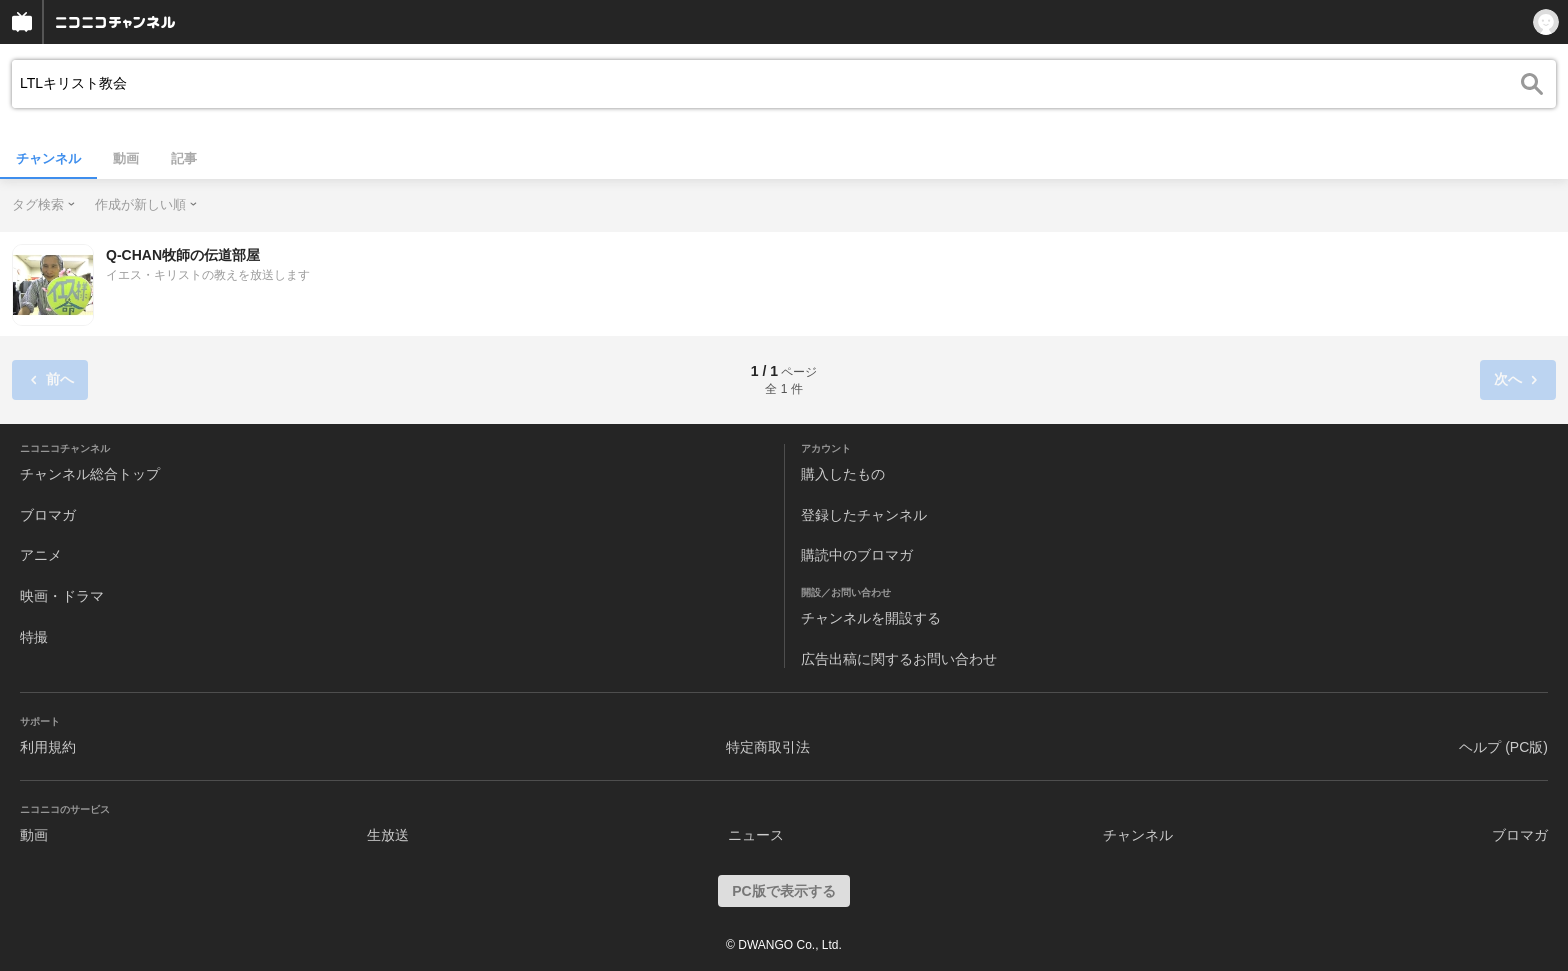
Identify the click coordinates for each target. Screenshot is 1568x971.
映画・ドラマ (62, 596)
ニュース (756, 835)
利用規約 (48, 747)
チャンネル (48, 158)
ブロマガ (48, 515)
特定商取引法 (768, 747)
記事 (184, 158)
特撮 (34, 637)
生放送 (388, 835)
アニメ (41, 555)
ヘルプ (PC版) (1503, 747)
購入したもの (843, 474)
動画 (126, 158)
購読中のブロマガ (857, 555)
